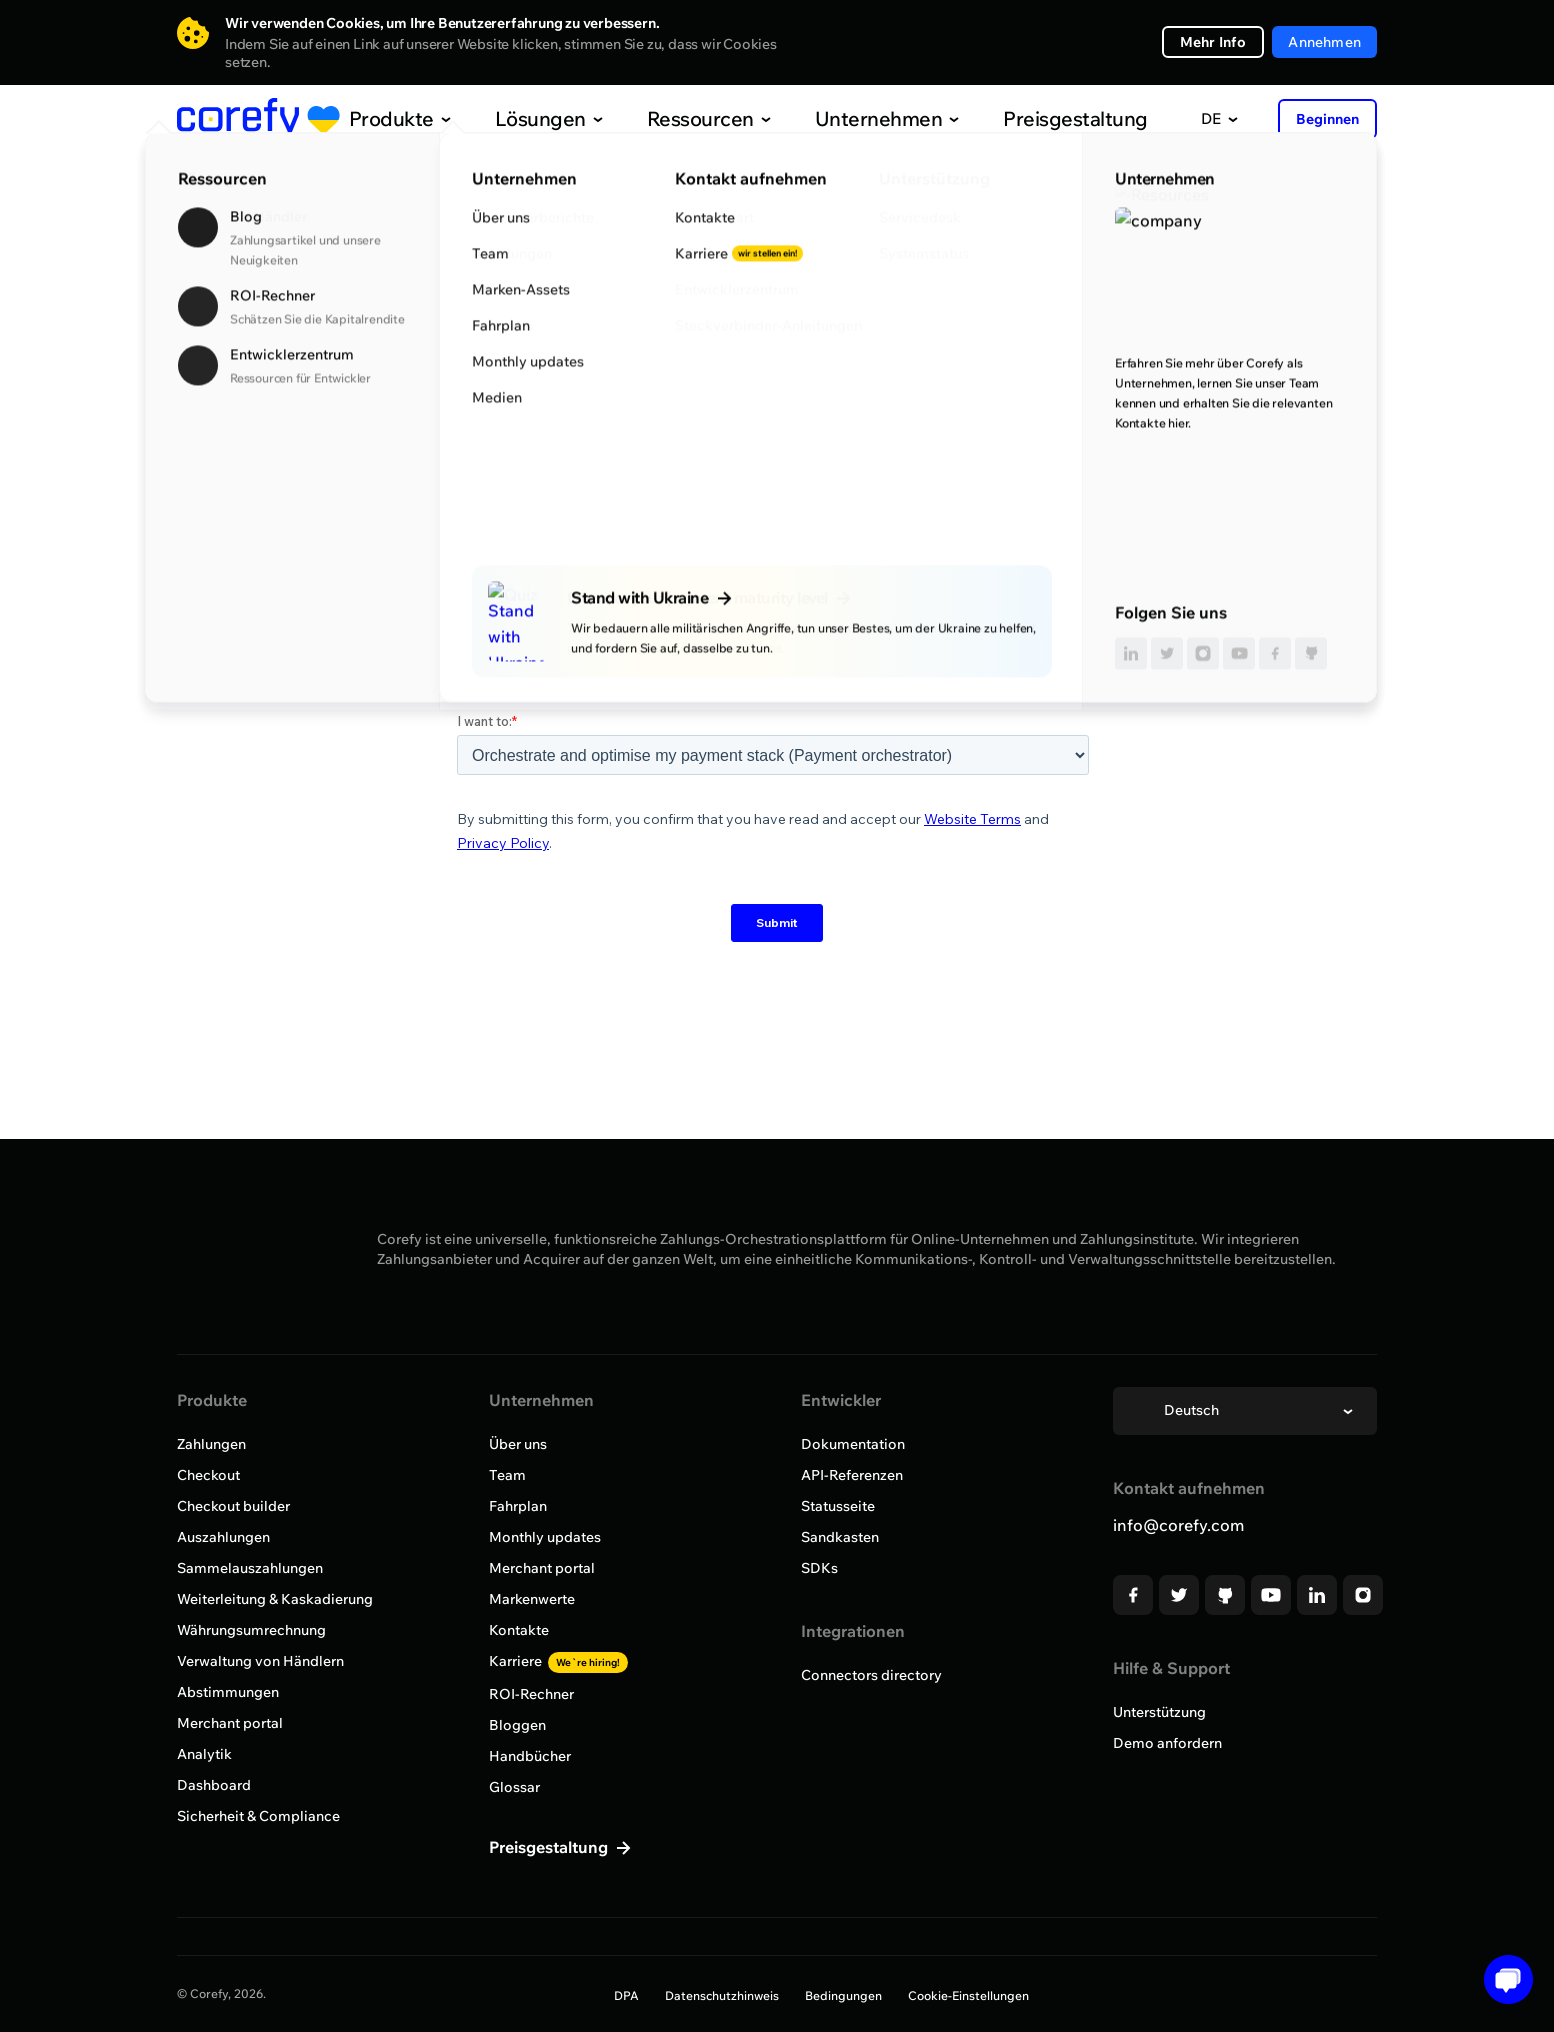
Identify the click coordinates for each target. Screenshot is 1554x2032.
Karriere (558, 1661)
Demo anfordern (1167, 1743)
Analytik (204, 1754)
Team (507, 1475)
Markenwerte (532, 1599)
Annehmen (1324, 42)
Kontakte (519, 1630)
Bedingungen (843, 1995)
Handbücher (530, 1756)
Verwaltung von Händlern (260, 1661)
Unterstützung (1159, 1712)
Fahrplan (518, 1506)
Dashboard (214, 1785)
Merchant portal (230, 1723)
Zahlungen (211, 1444)
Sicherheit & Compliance (258, 1816)
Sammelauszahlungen (250, 1568)
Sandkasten (840, 1537)
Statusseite (838, 1506)
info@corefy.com (1178, 1525)
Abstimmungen (228, 1692)
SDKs (819, 1568)
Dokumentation (853, 1444)
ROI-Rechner (531, 1694)
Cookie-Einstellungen (968, 1995)
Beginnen (1327, 119)
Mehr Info (1213, 42)
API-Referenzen (852, 1475)
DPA (626, 1995)
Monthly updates (545, 1537)
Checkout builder (233, 1506)
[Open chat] (1501, 1979)
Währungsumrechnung (251, 1630)
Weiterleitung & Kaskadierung (275, 1599)
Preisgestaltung (1026, 118)
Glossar (514, 1787)
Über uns (518, 1444)
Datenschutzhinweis (722, 1995)
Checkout (208, 1475)
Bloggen (517, 1725)
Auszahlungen (223, 1537)
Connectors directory (871, 1675)
